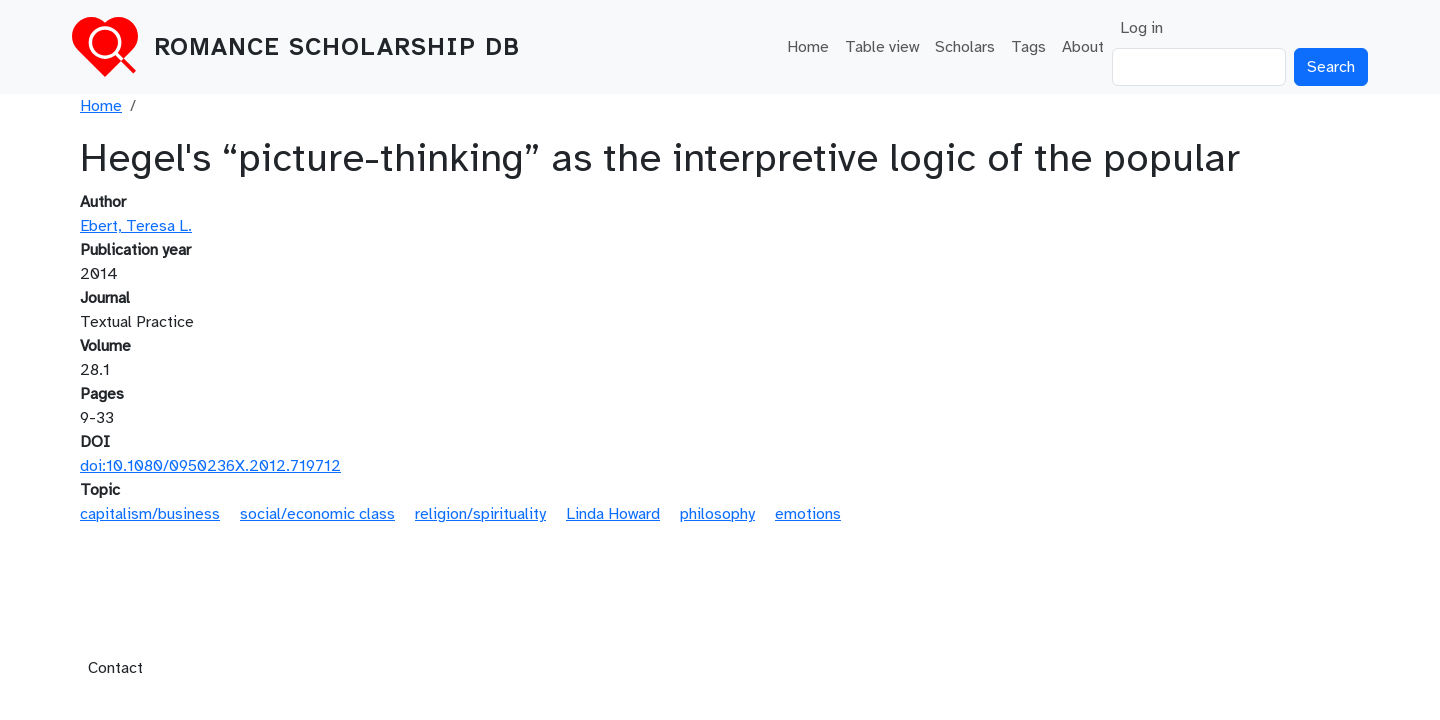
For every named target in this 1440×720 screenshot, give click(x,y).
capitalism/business (150, 514)
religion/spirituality (480, 514)
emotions (808, 514)
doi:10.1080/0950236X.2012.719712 (210, 466)
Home (808, 47)
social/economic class (317, 514)
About (1083, 47)
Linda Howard (613, 514)
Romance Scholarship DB (337, 47)
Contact (115, 668)
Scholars (965, 47)
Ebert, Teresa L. (136, 226)
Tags (1028, 47)
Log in (1141, 28)
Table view (882, 47)
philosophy (717, 514)
